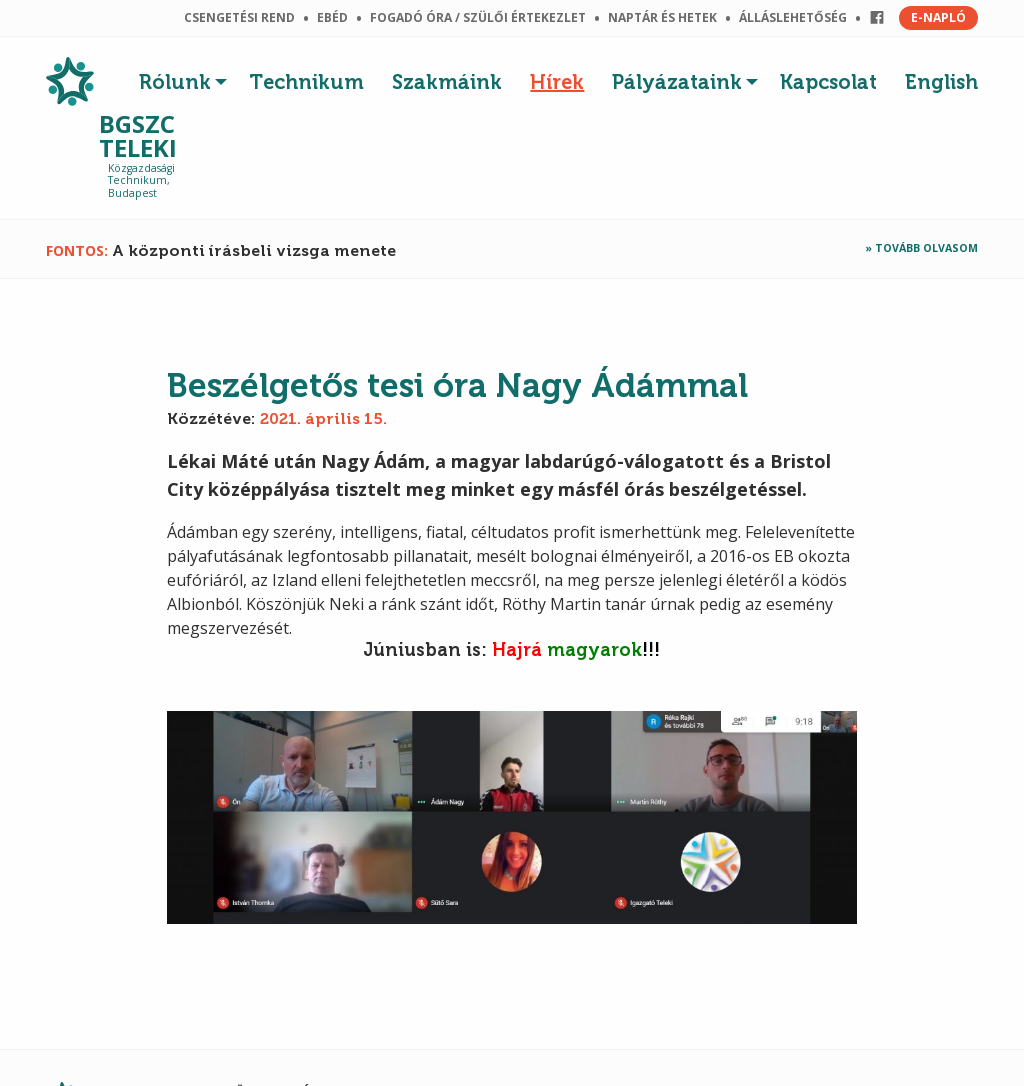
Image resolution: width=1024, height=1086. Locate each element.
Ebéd (332, 17)
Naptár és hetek (662, 17)
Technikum (306, 82)
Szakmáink (447, 82)
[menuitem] (187, 77)
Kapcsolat (828, 82)
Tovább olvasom (926, 248)
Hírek (557, 82)
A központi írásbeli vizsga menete (254, 250)
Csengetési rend (239, 17)
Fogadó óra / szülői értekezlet (478, 17)
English (941, 82)
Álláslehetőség (793, 17)
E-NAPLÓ (938, 17)
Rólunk (175, 82)
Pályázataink (677, 82)
